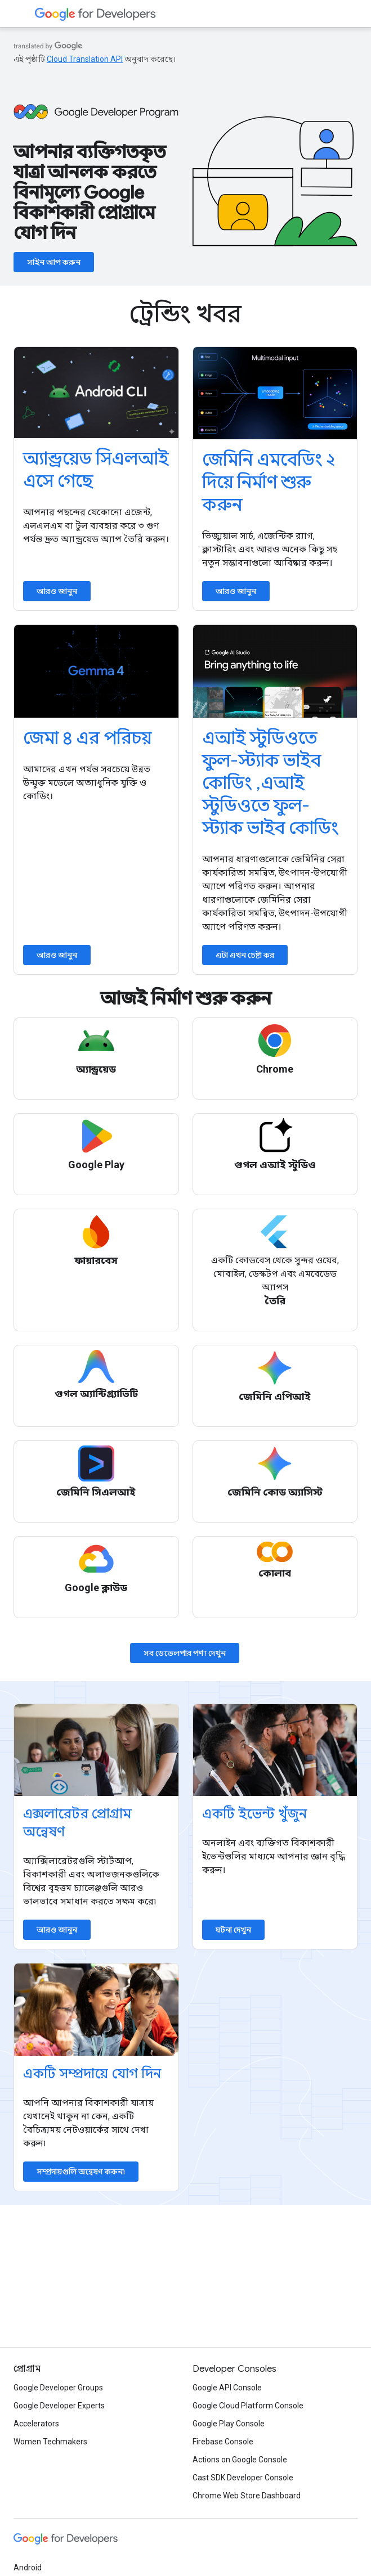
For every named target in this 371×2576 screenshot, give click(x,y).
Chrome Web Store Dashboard (247, 2495)
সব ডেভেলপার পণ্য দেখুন (185, 1653)
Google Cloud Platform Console (248, 2405)
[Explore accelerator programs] (96, 1750)
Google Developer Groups (58, 2387)
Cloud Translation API (85, 59)
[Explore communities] (96, 2009)
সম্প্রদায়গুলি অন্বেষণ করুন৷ (81, 2172)
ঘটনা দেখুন (233, 1930)
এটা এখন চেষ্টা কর (245, 955)
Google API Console (227, 2387)
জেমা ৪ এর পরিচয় (87, 738)
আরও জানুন (57, 591)
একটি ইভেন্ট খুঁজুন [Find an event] (254, 1813)
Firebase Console (223, 2441)
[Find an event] (275, 1750)
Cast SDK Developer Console (243, 2477)
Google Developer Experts (59, 2405)
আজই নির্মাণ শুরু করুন (185, 998)
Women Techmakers (50, 2441)
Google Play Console (229, 2423)
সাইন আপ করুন (54, 262)
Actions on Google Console (240, 2459)
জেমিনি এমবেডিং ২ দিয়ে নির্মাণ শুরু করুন (268, 482)
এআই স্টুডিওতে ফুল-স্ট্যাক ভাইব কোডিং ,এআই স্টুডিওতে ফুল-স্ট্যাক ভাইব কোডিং (270, 783)
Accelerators (36, 2423)
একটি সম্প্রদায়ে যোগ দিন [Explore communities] (92, 2073)
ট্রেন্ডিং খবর (185, 313)
